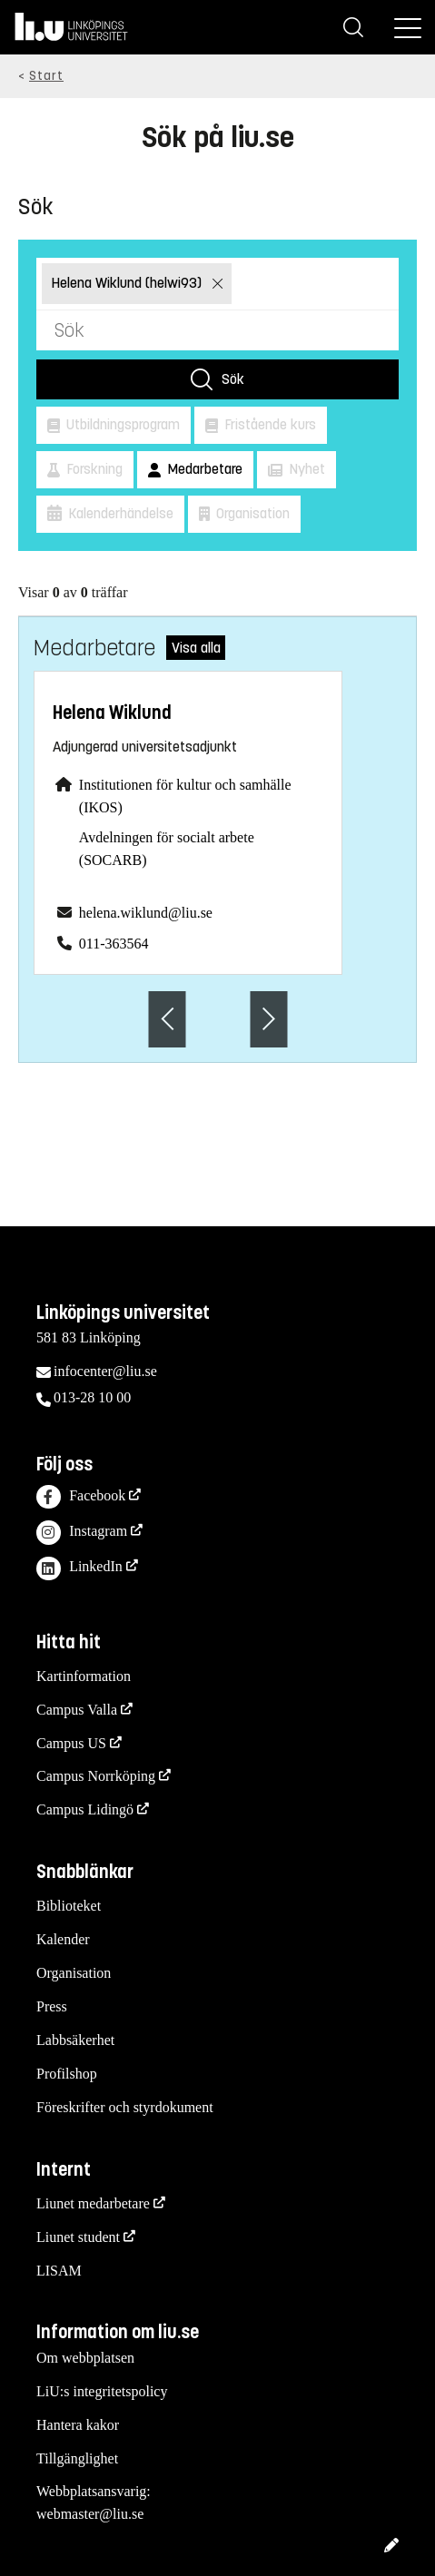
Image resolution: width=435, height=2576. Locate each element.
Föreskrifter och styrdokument (124, 2107)
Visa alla (196, 647)
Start (46, 76)
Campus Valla (76, 1709)
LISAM (59, 2270)
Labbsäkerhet (75, 2040)
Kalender (63, 1939)
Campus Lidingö (84, 1809)
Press (51, 2006)
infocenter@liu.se (105, 1371)
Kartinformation (83, 1676)
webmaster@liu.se (89, 2514)
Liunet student (78, 2237)
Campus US (71, 1743)
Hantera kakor (77, 2425)
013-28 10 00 (92, 1397)
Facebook (80, 1497)
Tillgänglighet (77, 2458)
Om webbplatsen (85, 2357)
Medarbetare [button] (202, 468)
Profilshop (66, 2073)
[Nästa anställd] (269, 1019)
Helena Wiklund (112, 713)
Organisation (73, 1973)
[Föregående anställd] (166, 1019)
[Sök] (353, 27)
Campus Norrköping (95, 1776)
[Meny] (408, 27)
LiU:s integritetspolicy (101, 2391)
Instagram (81, 1532)
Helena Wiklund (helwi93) (128, 282)
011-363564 (114, 943)
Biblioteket (68, 1905)
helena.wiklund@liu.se (146, 912)
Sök (233, 379)
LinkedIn (79, 1569)
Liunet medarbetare (93, 2203)
